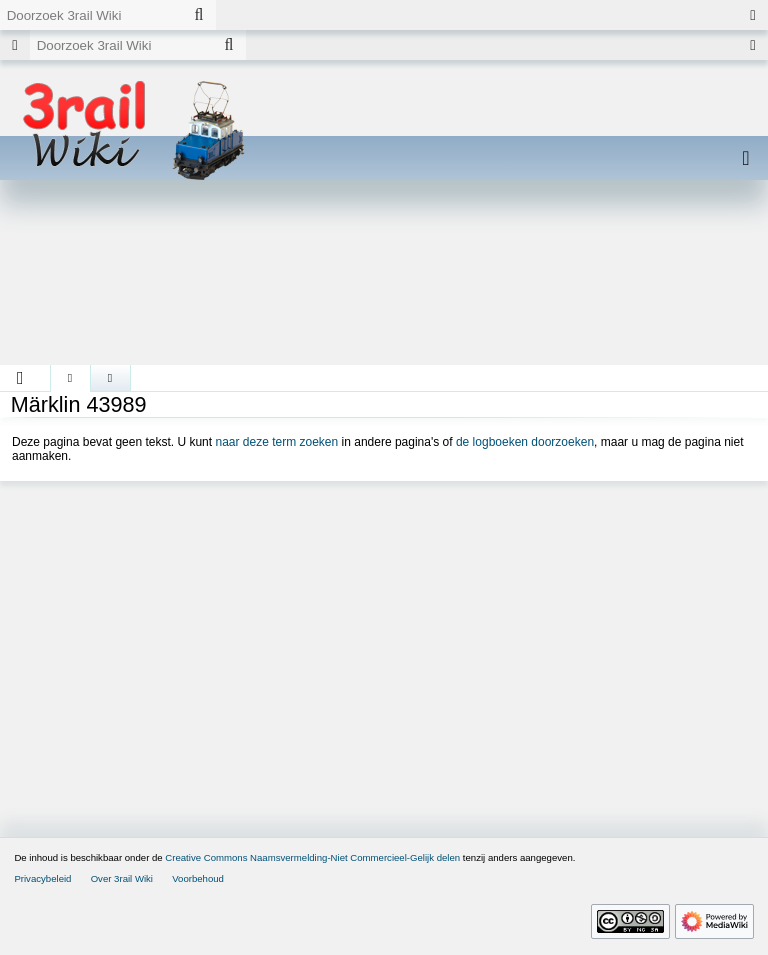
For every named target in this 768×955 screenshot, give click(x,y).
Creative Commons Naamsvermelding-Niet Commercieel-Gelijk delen (312, 857)
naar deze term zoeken (276, 442)
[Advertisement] (384, 280)
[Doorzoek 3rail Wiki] (91, 15)
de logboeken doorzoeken (525, 442)
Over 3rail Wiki (122, 878)
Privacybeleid (42, 878)
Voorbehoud (198, 878)
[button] (20, 378)
